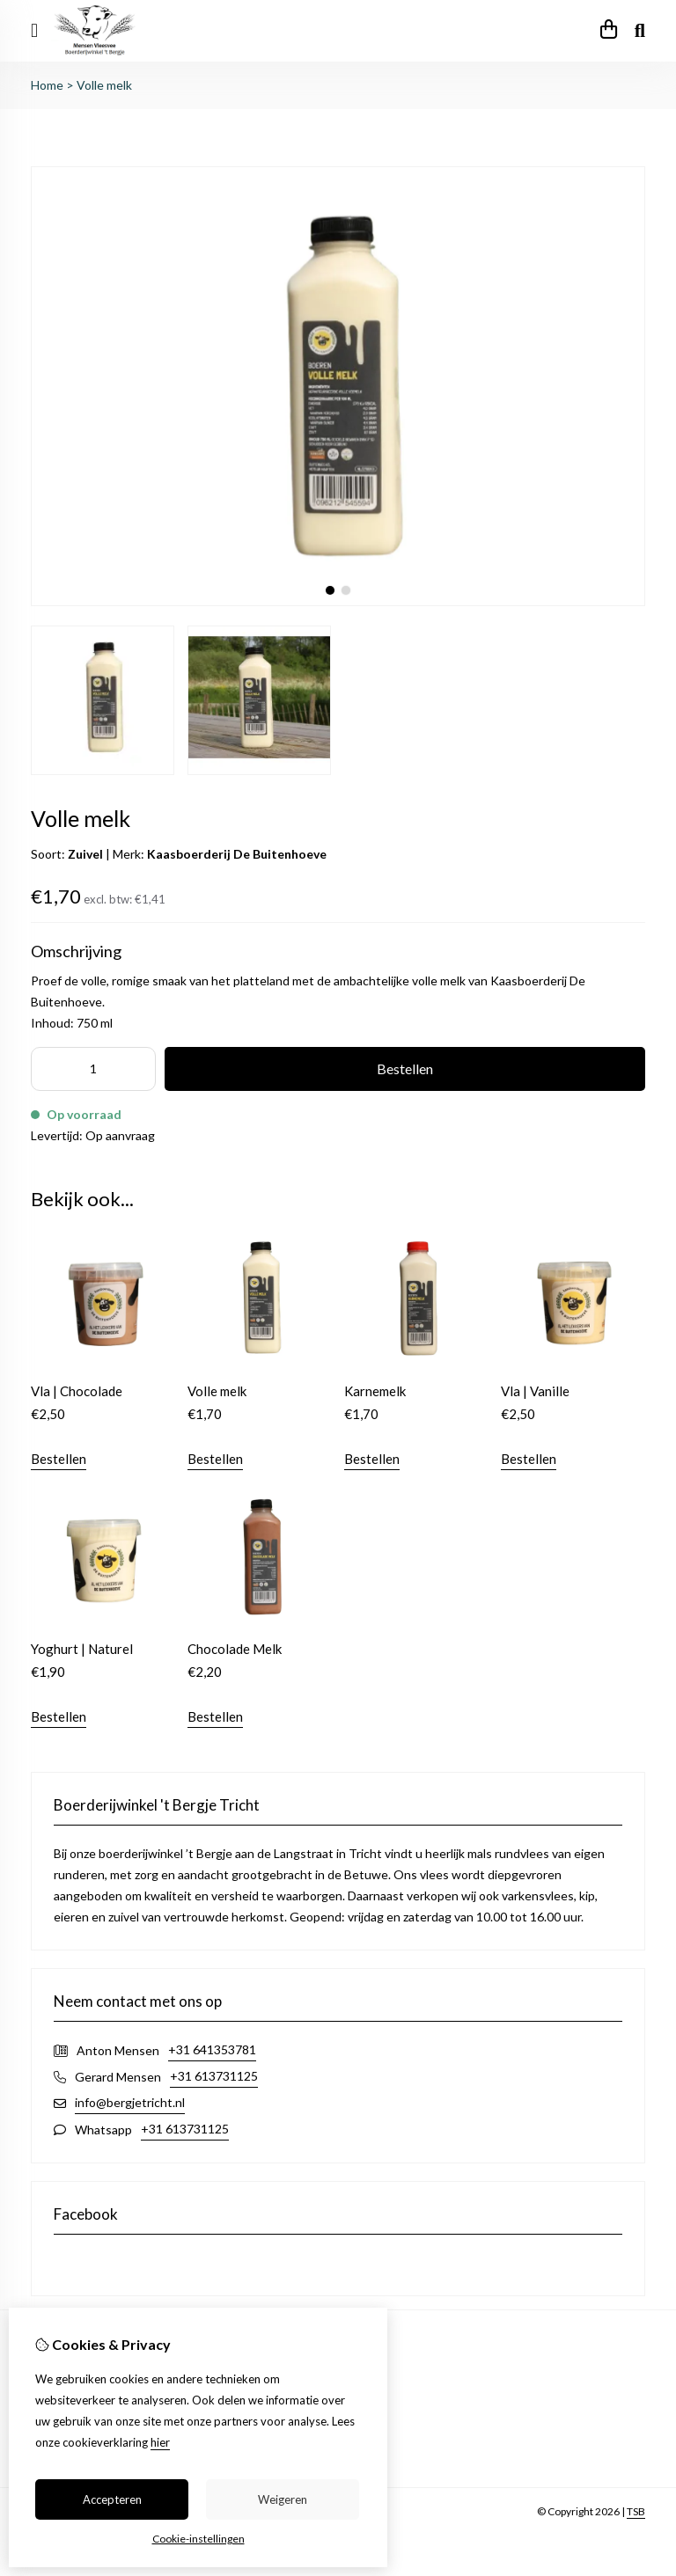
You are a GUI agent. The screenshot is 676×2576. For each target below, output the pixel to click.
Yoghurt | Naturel (82, 1649)
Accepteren (112, 2499)
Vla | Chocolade (76, 1391)
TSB (636, 2511)
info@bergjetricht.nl (130, 2102)
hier (160, 2442)
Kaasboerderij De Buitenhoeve (237, 853)
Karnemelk (375, 1391)
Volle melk (104, 84)
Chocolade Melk (234, 1649)
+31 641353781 (212, 2049)
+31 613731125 (214, 2075)
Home (47, 84)
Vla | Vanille (535, 1391)
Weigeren (282, 2499)
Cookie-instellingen (198, 2538)
